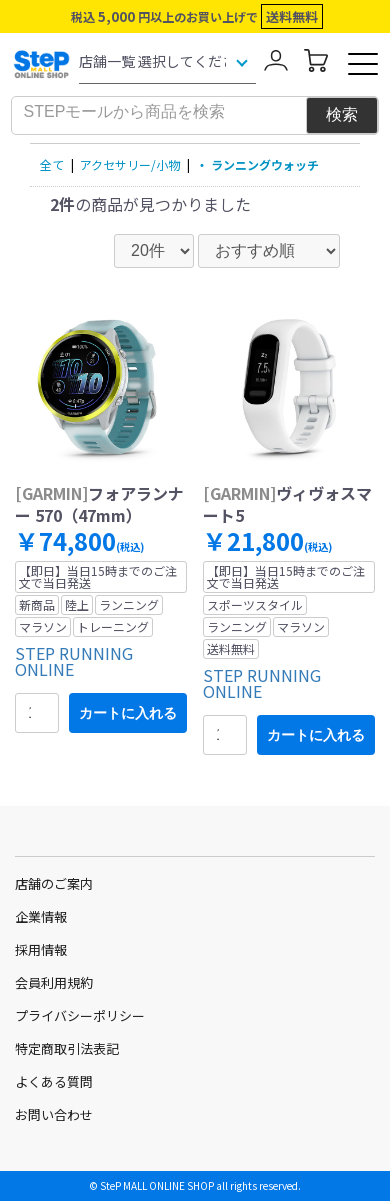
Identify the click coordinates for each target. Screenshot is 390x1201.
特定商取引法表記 (67, 1048)
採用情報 (41, 949)
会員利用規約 (54, 982)
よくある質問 (54, 1081)
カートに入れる (128, 713)
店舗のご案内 (54, 883)
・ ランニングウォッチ (257, 164)
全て (52, 164)
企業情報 (41, 916)
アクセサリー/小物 (130, 164)
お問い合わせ (54, 1114)
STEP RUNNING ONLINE (74, 661)
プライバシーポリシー (80, 1015)
